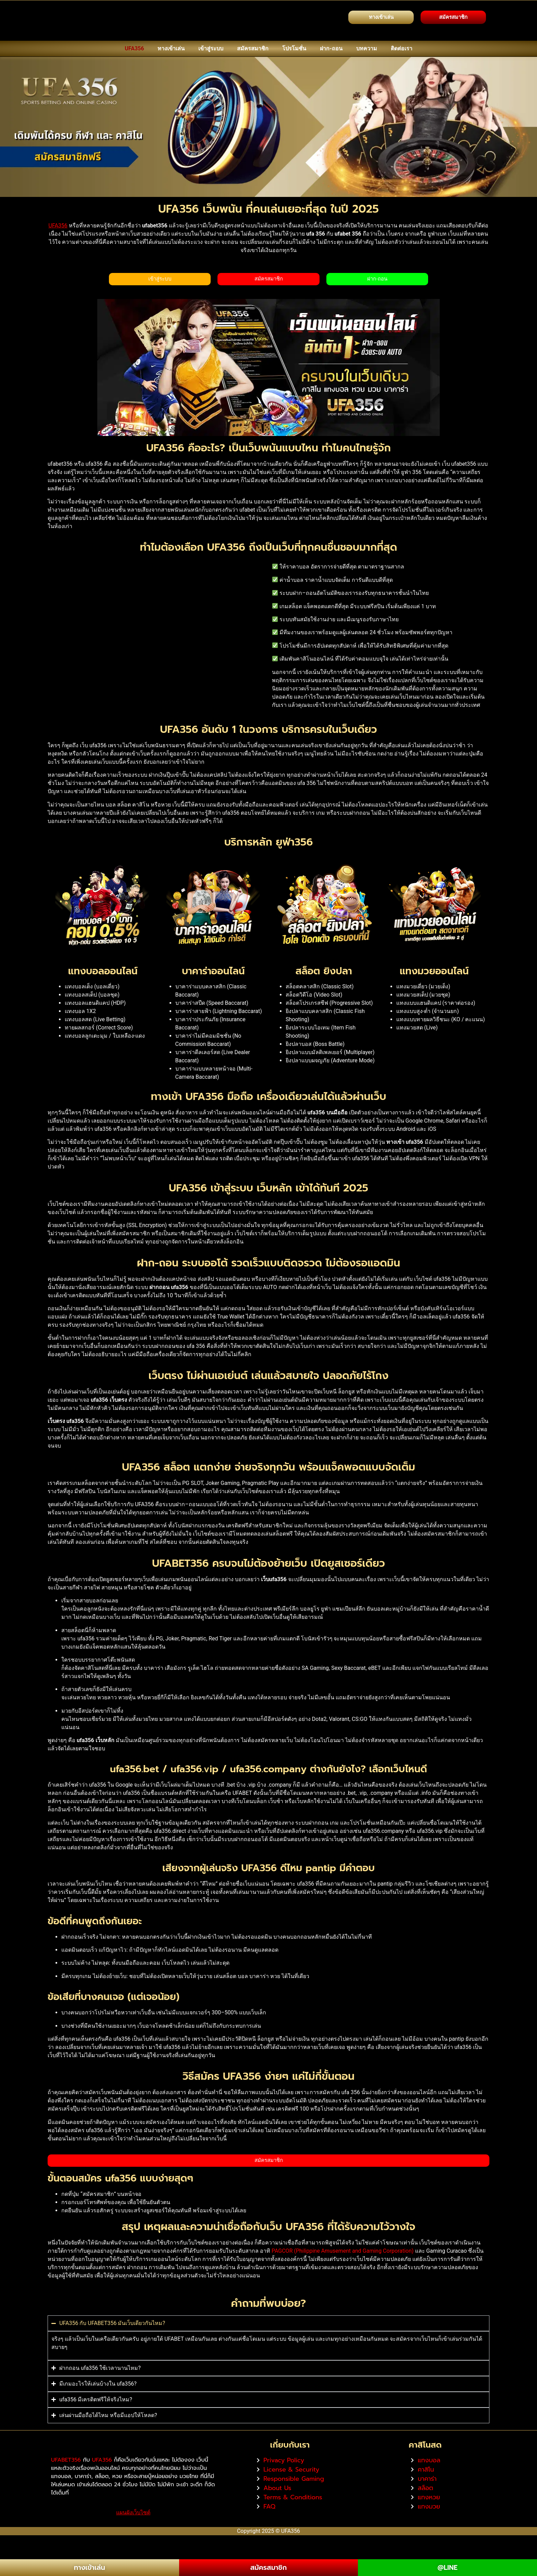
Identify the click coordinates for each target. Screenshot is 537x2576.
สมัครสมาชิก (252, 48)
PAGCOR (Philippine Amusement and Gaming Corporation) (343, 2253)
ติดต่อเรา (401, 48)
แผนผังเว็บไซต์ (133, 2534)
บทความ (366, 48)
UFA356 (134, 48)
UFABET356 (66, 2482)
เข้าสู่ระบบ (210, 48)
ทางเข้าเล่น (171, 48)
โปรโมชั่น (294, 48)
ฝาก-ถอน (331, 48)
